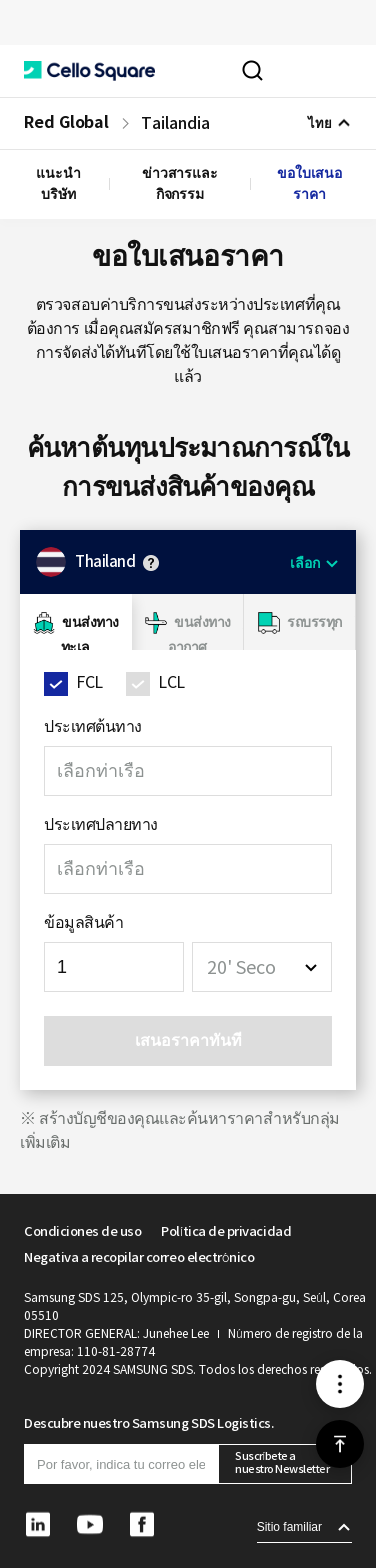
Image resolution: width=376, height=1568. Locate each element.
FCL (89, 682)
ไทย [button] (320, 123)
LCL (171, 682)
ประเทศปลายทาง (101, 824)
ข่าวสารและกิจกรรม (180, 183)
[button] (89, 71)
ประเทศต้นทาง (93, 726)
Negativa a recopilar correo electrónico (139, 1257)
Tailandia (175, 123)
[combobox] (262, 967)
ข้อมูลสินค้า (83, 922)
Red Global (66, 122)
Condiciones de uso (82, 1231)
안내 (151, 563)
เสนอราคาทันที (188, 1040)
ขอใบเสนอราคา (309, 183)
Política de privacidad (226, 1231)
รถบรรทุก (314, 622)
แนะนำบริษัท (58, 183)
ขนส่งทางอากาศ (199, 634)
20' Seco (241, 967)
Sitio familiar (289, 1527)
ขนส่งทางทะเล (90, 634)
